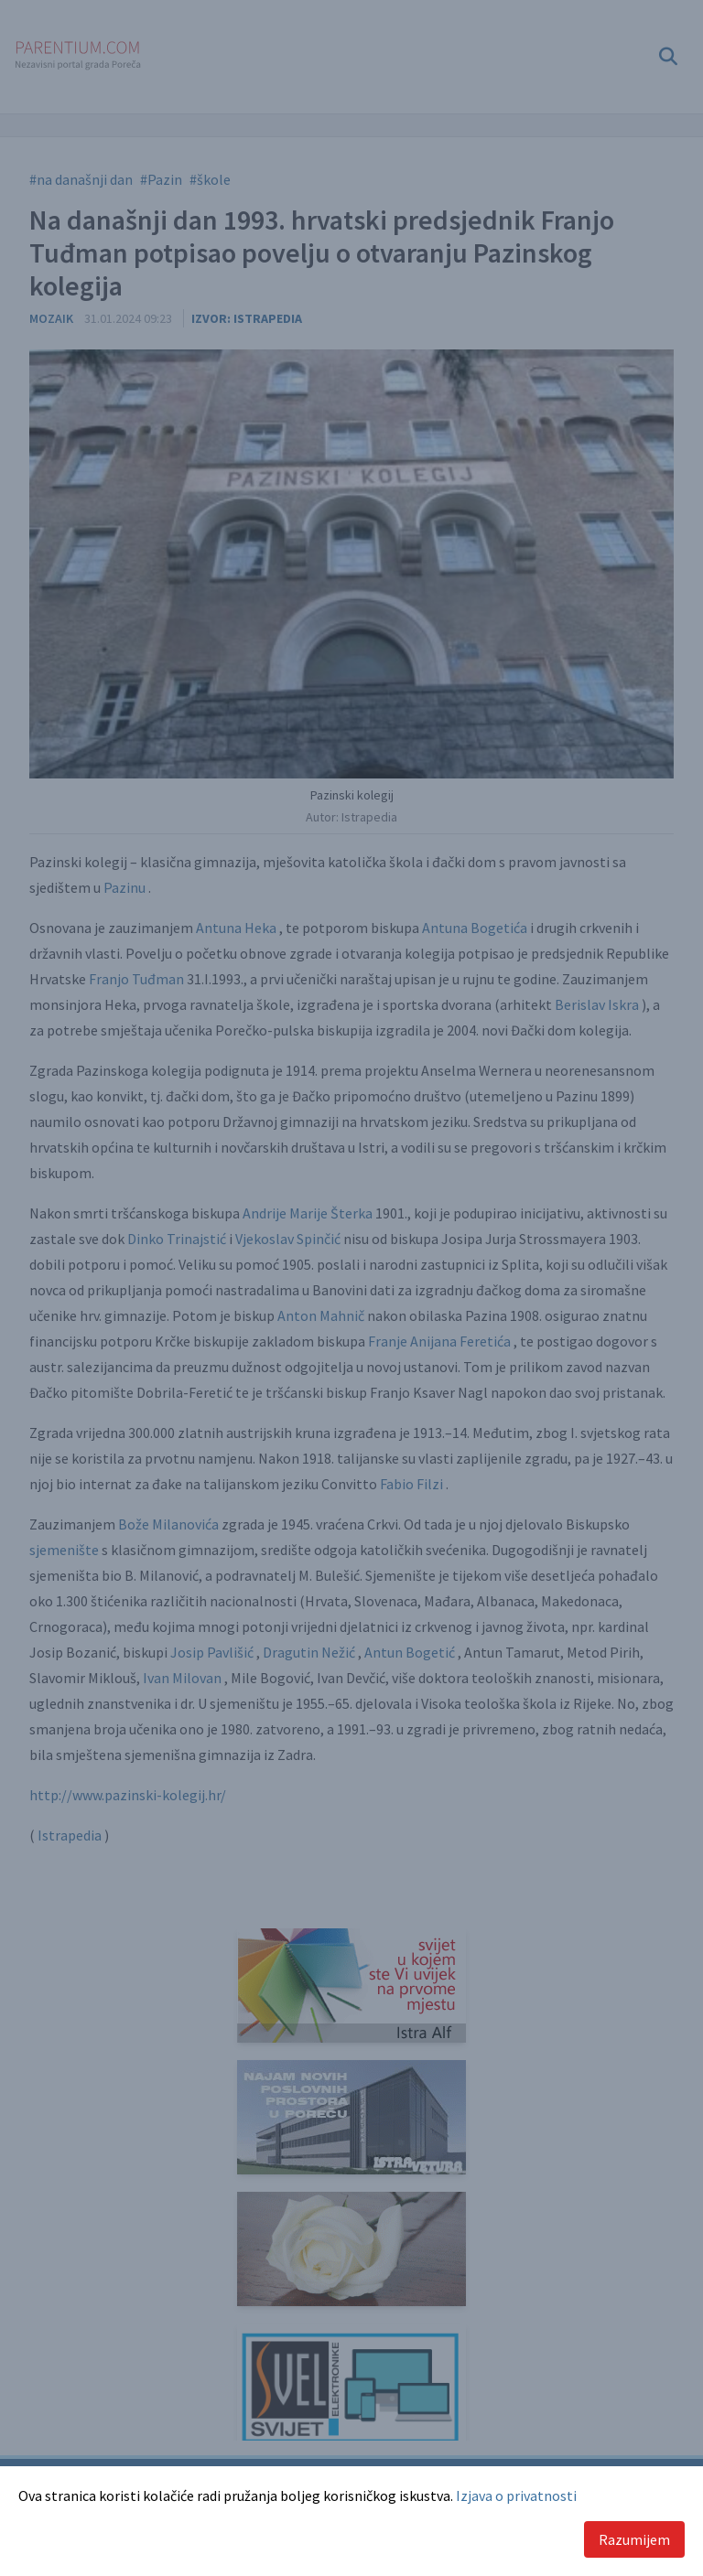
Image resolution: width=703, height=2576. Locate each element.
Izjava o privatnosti (516, 2495)
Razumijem (634, 2539)
